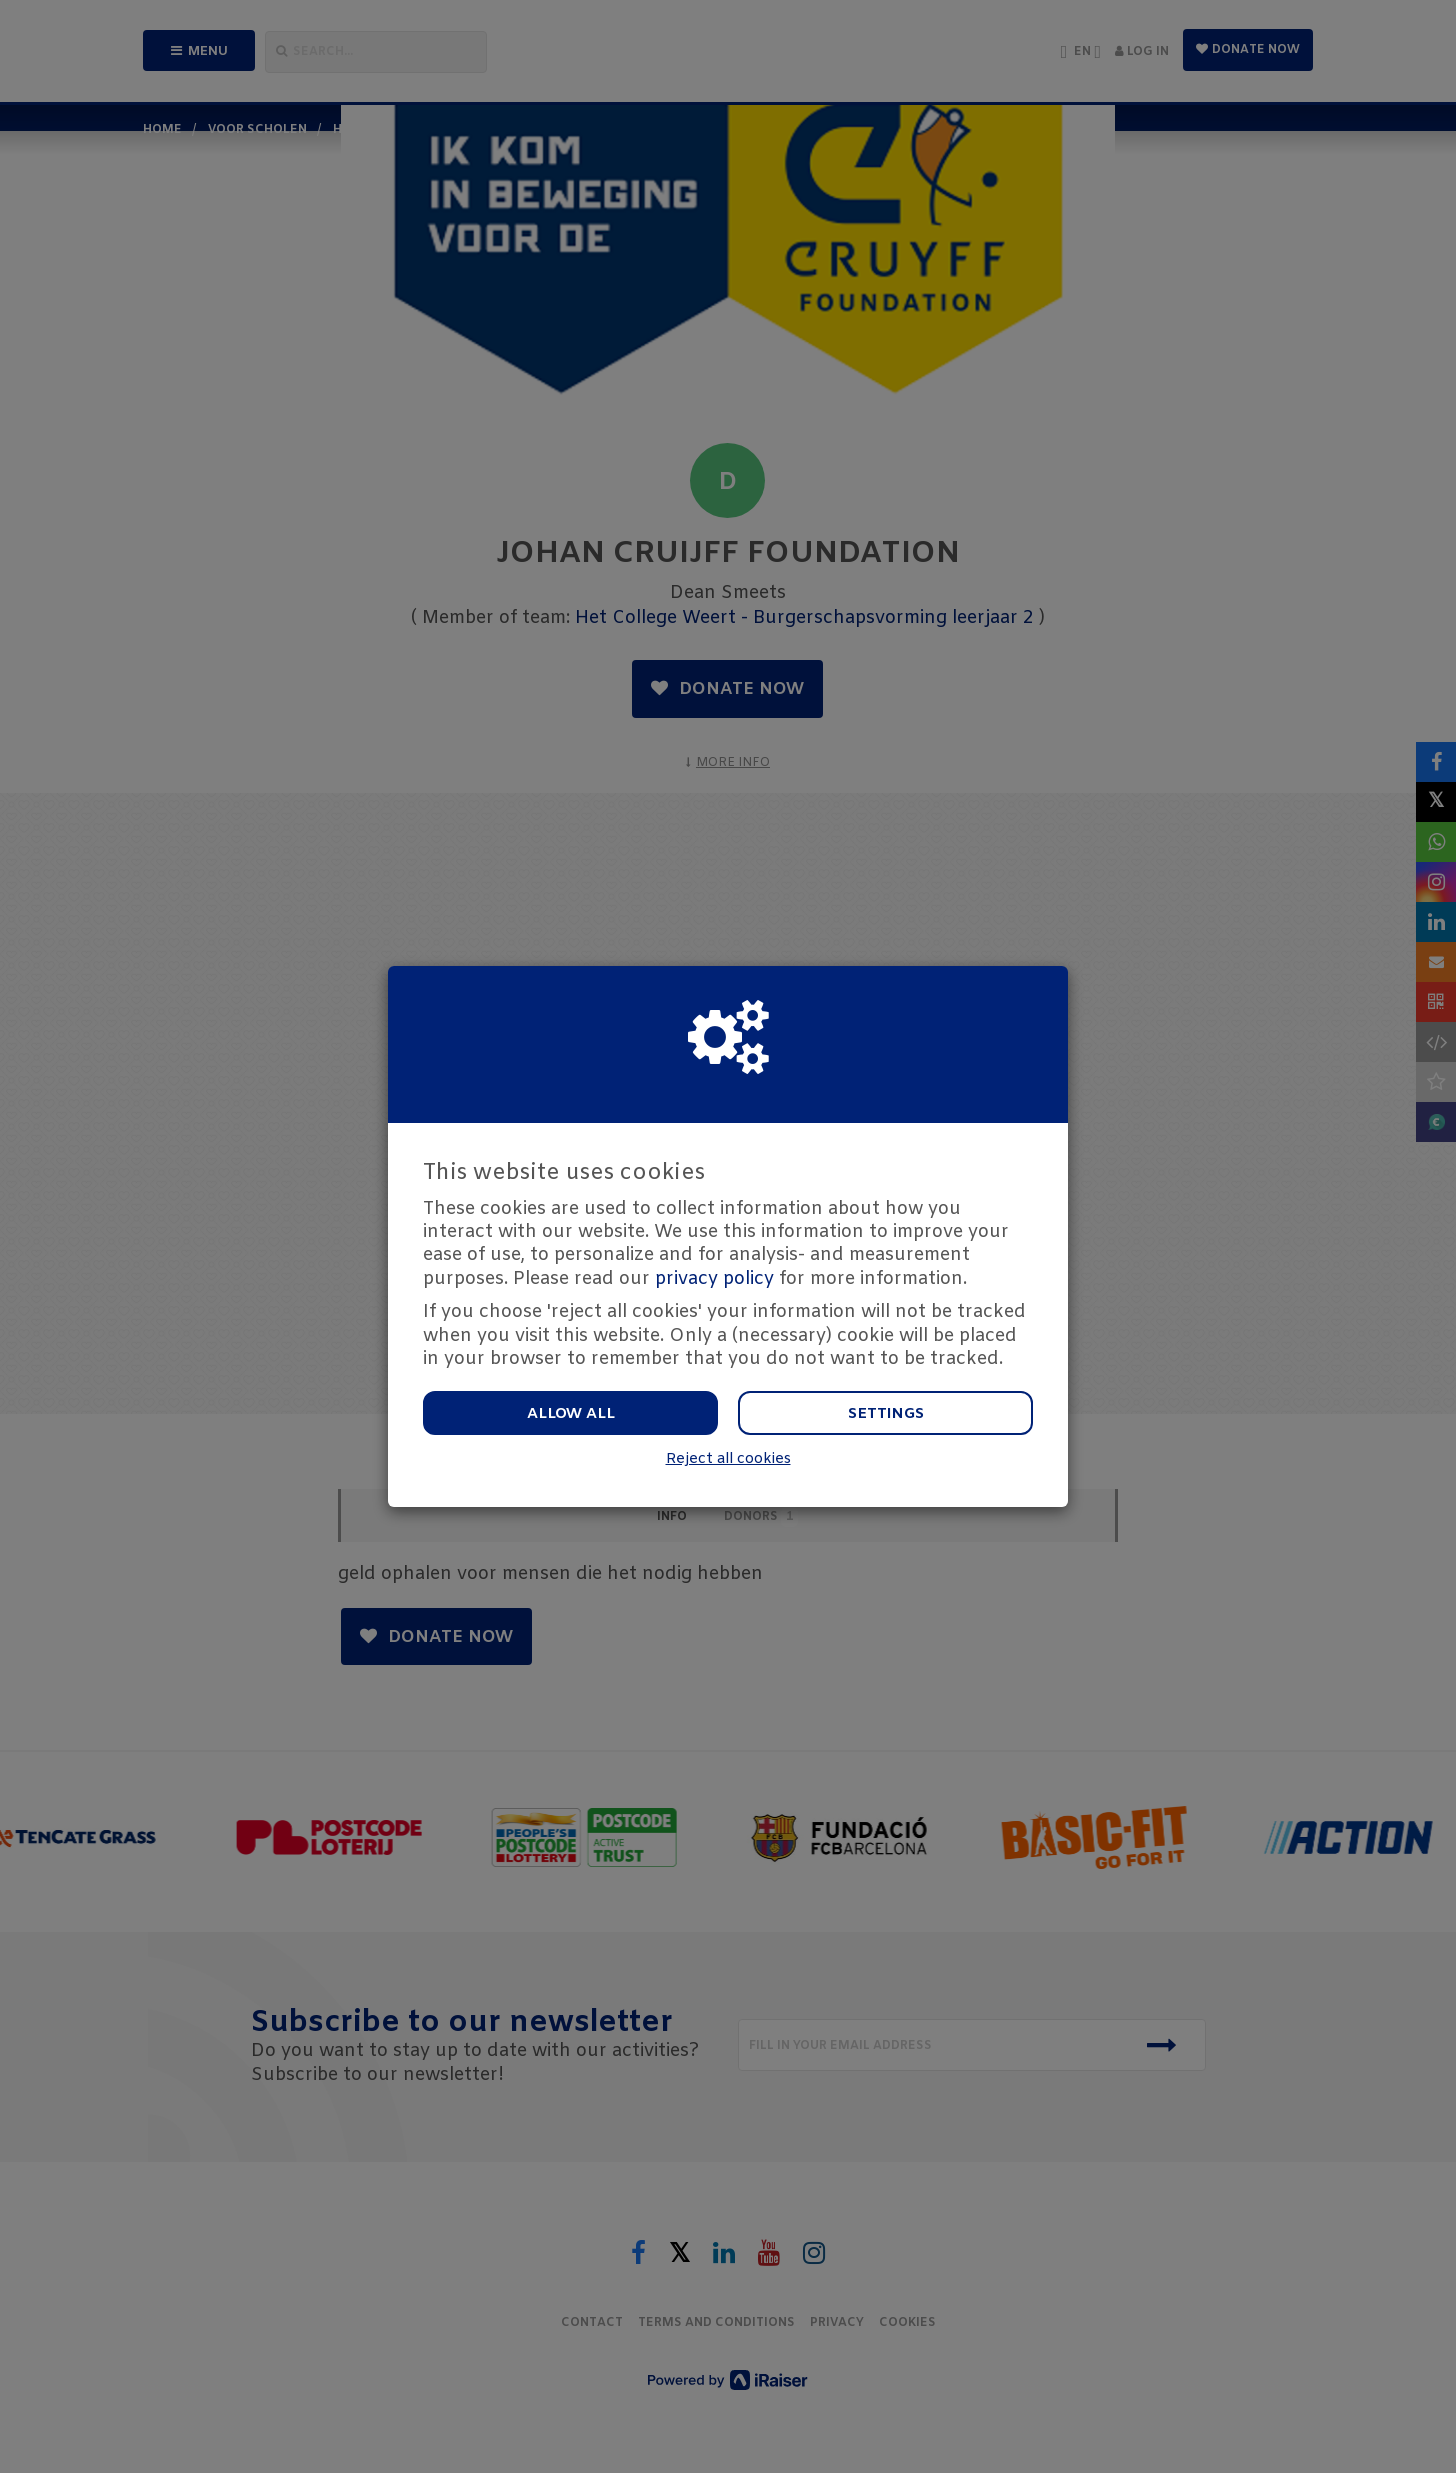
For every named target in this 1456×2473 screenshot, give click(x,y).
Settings (886, 1414)
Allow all (571, 1414)
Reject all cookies (728, 1459)
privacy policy (714, 1279)
